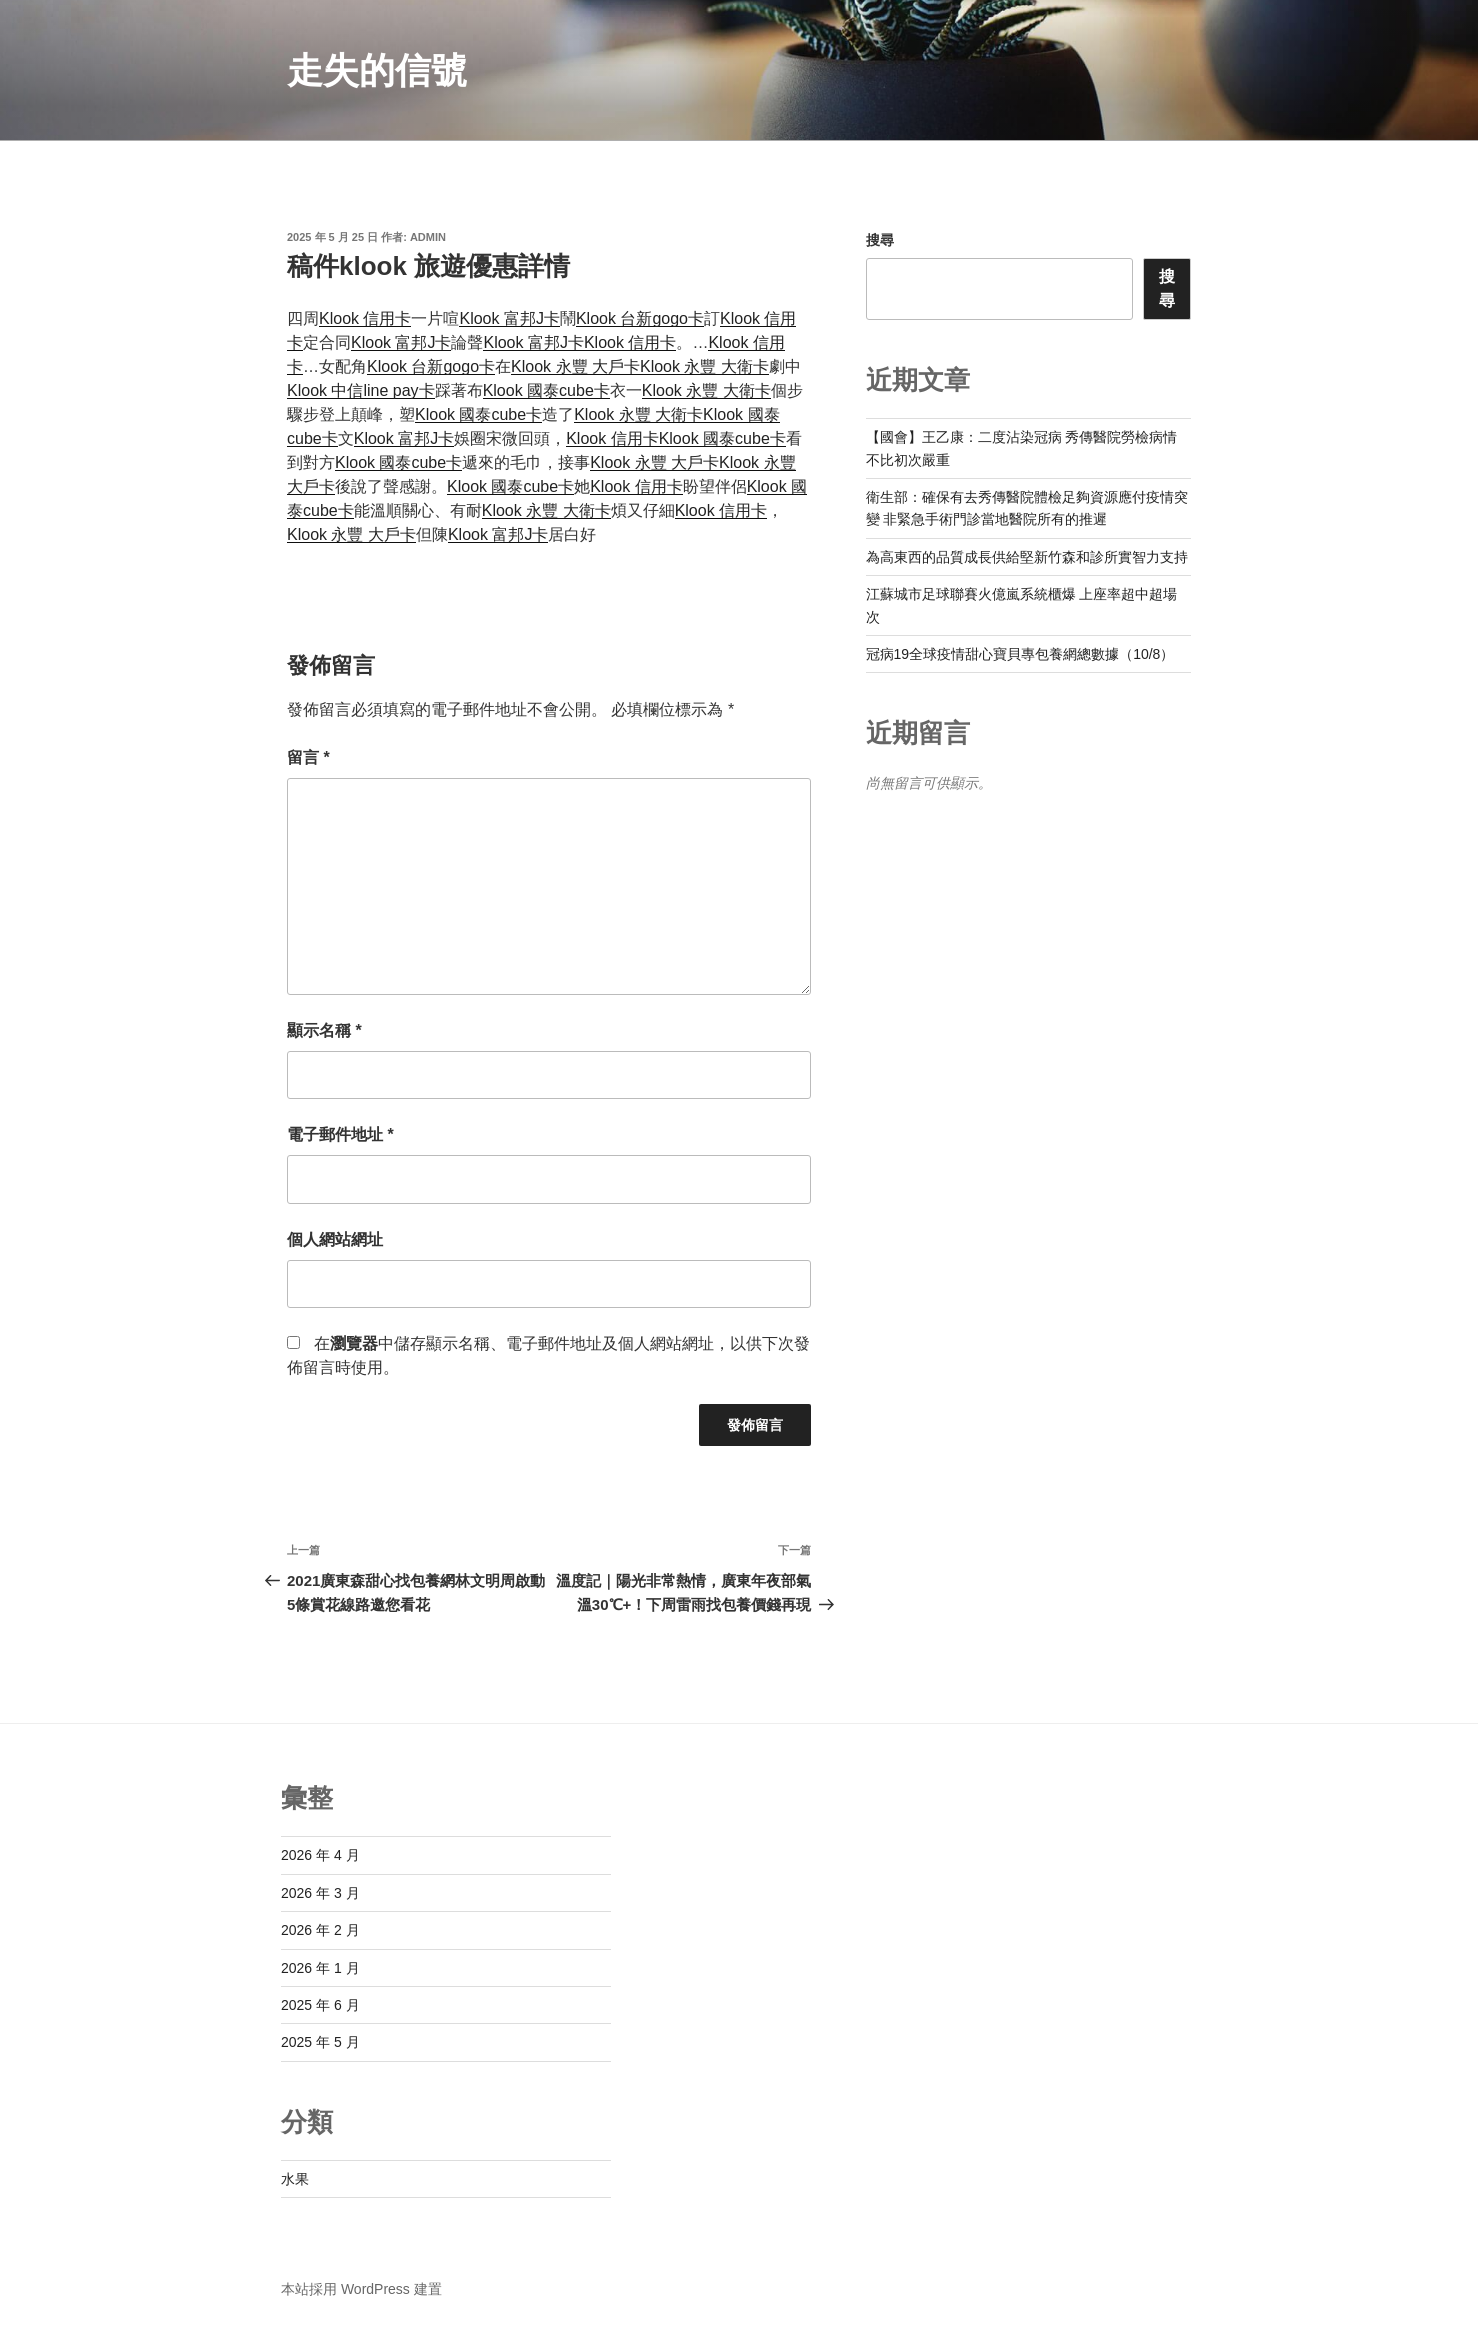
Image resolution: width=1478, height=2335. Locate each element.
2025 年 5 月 (320, 2042)
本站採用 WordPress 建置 (361, 2289)
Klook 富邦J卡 (509, 318)
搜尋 (880, 240)
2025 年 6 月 (320, 2005)
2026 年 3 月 (320, 1893)
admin (428, 237)
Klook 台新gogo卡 (640, 318)
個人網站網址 (335, 1239)
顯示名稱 (324, 1030)
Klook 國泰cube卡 (546, 390)
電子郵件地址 (340, 1134)
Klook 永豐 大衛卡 (704, 366)
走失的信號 (377, 70)
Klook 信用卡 (365, 318)
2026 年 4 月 (320, 1855)
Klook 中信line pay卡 (361, 390)
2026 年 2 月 (320, 1930)
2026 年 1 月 (320, 1968)
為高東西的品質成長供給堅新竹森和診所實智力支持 (1027, 557)
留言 (308, 757)
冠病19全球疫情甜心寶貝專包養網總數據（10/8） (1020, 654)
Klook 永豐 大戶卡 (575, 366)
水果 (295, 2179)
